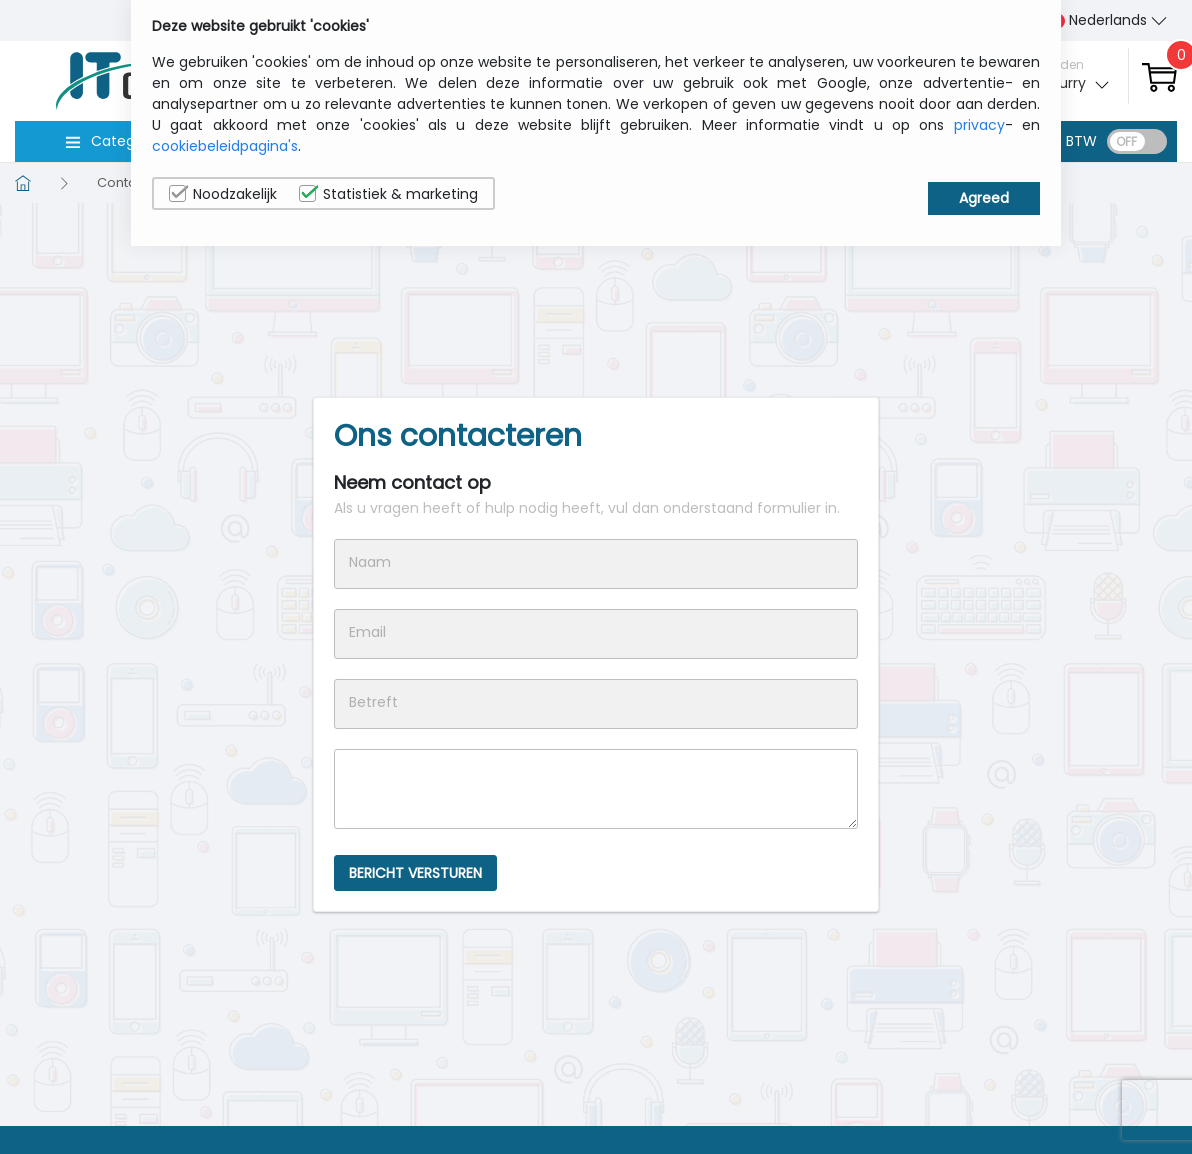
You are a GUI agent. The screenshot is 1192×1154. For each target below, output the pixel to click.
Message (596, 789)
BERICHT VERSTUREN (415, 873)
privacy (979, 125)
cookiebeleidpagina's (225, 146)
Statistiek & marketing (388, 194)
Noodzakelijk (223, 194)
